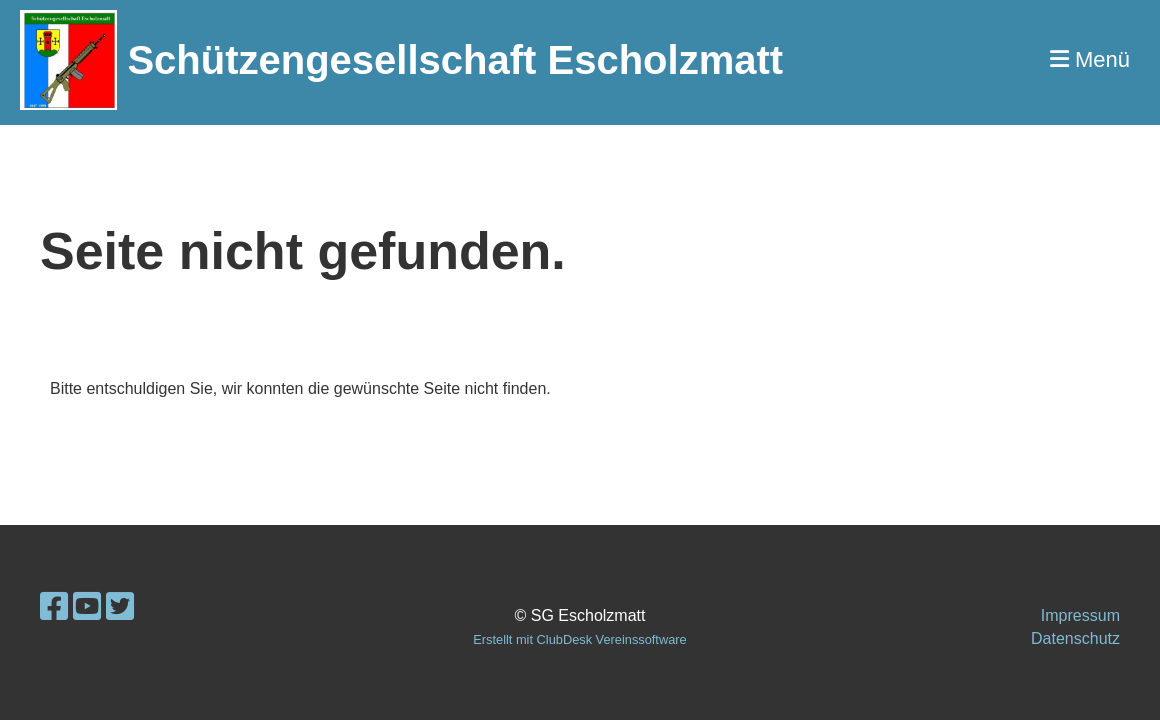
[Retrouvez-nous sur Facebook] (54, 607)
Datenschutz (1075, 638)
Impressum (1080, 615)
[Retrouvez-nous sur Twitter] (120, 607)
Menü (1090, 59)
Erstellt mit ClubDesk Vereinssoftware (579, 639)
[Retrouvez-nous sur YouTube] (87, 607)
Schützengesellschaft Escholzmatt (455, 60)
